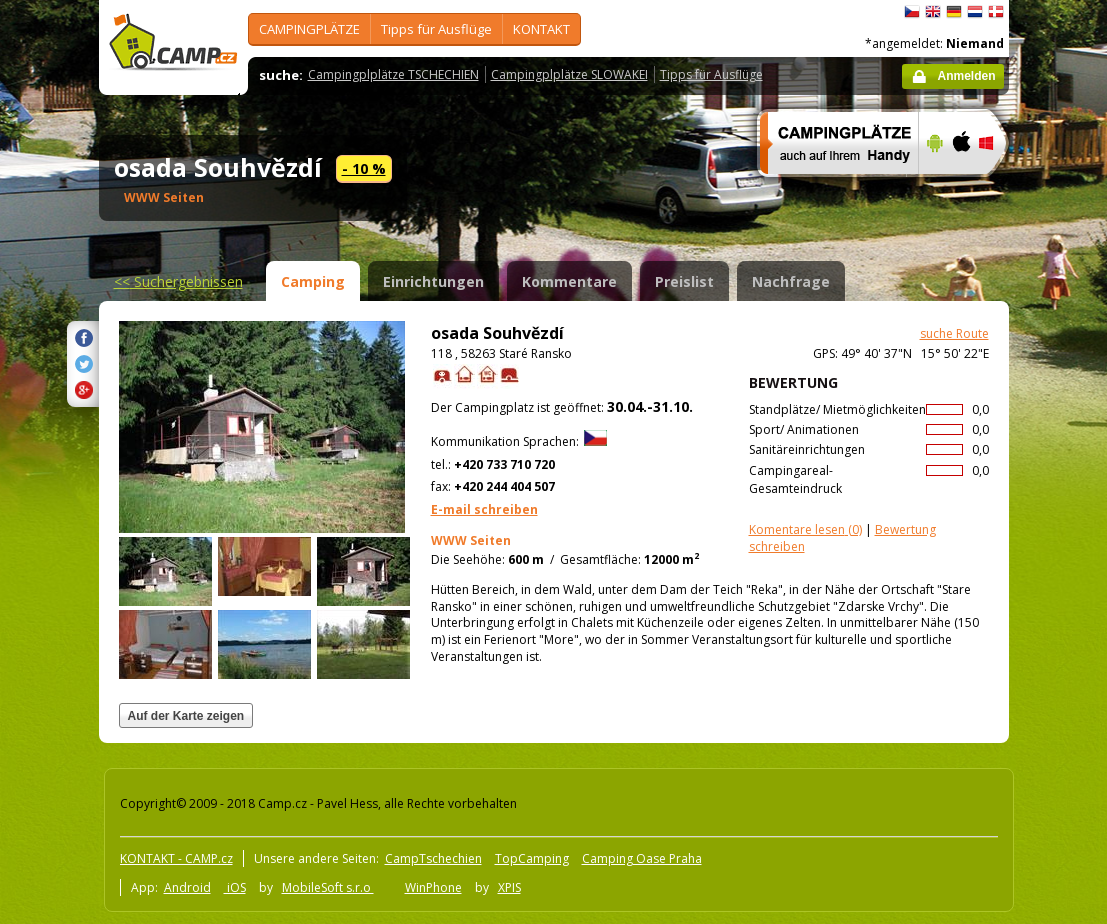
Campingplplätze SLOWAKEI (569, 74)
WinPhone (433, 887)
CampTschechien (433, 858)
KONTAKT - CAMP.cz (176, 858)
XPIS (509, 887)
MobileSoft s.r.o (328, 887)
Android (187, 887)
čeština (912, 12)
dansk (996, 12)
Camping (313, 281)
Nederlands (975, 12)
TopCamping (532, 858)
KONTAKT (541, 29)
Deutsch (954, 12)
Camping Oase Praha (642, 858)
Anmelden (966, 76)
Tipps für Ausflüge (436, 29)
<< (178, 281)
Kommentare (569, 281)
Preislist (684, 281)
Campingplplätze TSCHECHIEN (393, 74)
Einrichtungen (433, 281)
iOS (235, 887)
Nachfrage (791, 281)
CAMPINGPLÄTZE (309, 29)
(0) (805, 529)
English (933, 12)
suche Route (954, 333)
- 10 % (364, 168)
